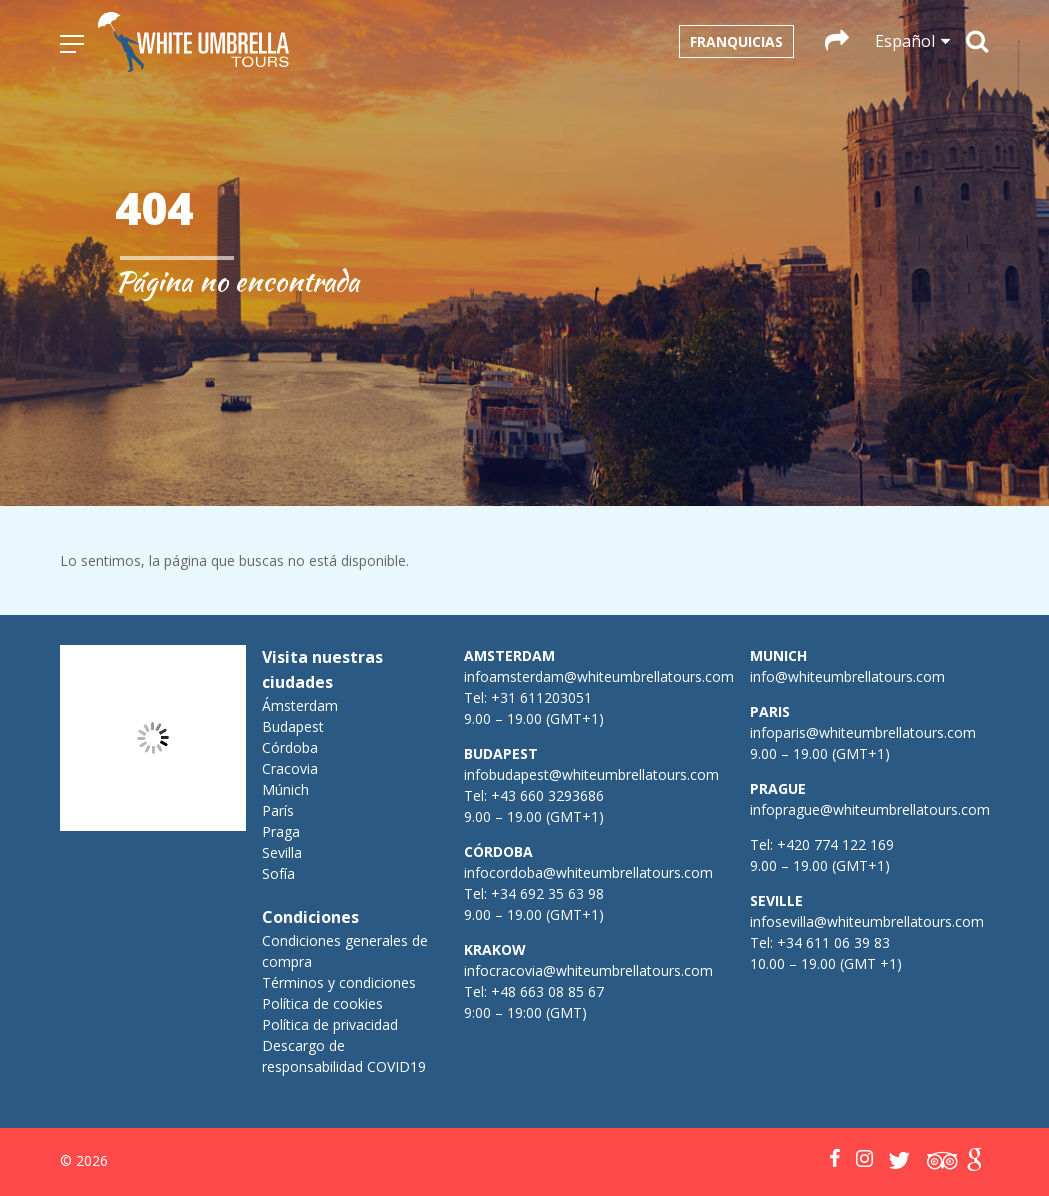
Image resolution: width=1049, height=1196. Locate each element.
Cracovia (290, 768)
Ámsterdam (300, 705)
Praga (281, 831)
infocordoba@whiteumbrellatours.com (588, 872)
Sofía (278, 873)
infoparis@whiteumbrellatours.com (863, 732)
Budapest (293, 726)
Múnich (285, 789)
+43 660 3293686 (547, 795)
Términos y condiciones (339, 982)
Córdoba (290, 747)
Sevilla (282, 852)
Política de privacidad (330, 1024)
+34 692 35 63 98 (547, 893)
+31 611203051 (541, 697)
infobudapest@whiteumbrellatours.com (591, 774)
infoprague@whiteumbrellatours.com (870, 809)
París (278, 810)
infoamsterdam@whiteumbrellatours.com (599, 676)
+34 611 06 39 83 (833, 942)
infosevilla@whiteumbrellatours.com (867, 921)
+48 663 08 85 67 (547, 991)
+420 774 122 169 (833, 844)
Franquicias (736, 41)
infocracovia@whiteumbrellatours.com (588, 970)
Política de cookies (322, 1003)
